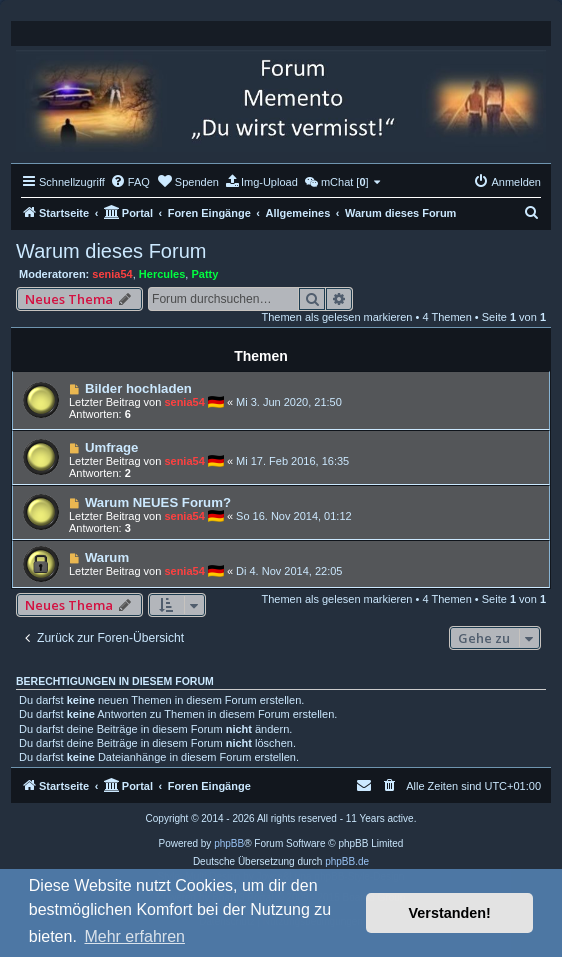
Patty (204, 274)
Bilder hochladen (138, 388)
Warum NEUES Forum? (158, 502)
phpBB (229, 843)
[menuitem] (130, 182)
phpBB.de (347, 861)
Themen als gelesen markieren (336, 317)
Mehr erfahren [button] (134, 936)
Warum (107, 557)
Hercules (162, 274)
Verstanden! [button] (450, 913)
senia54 (112, 274)
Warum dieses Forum (111, 251)
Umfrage (112, 447)
